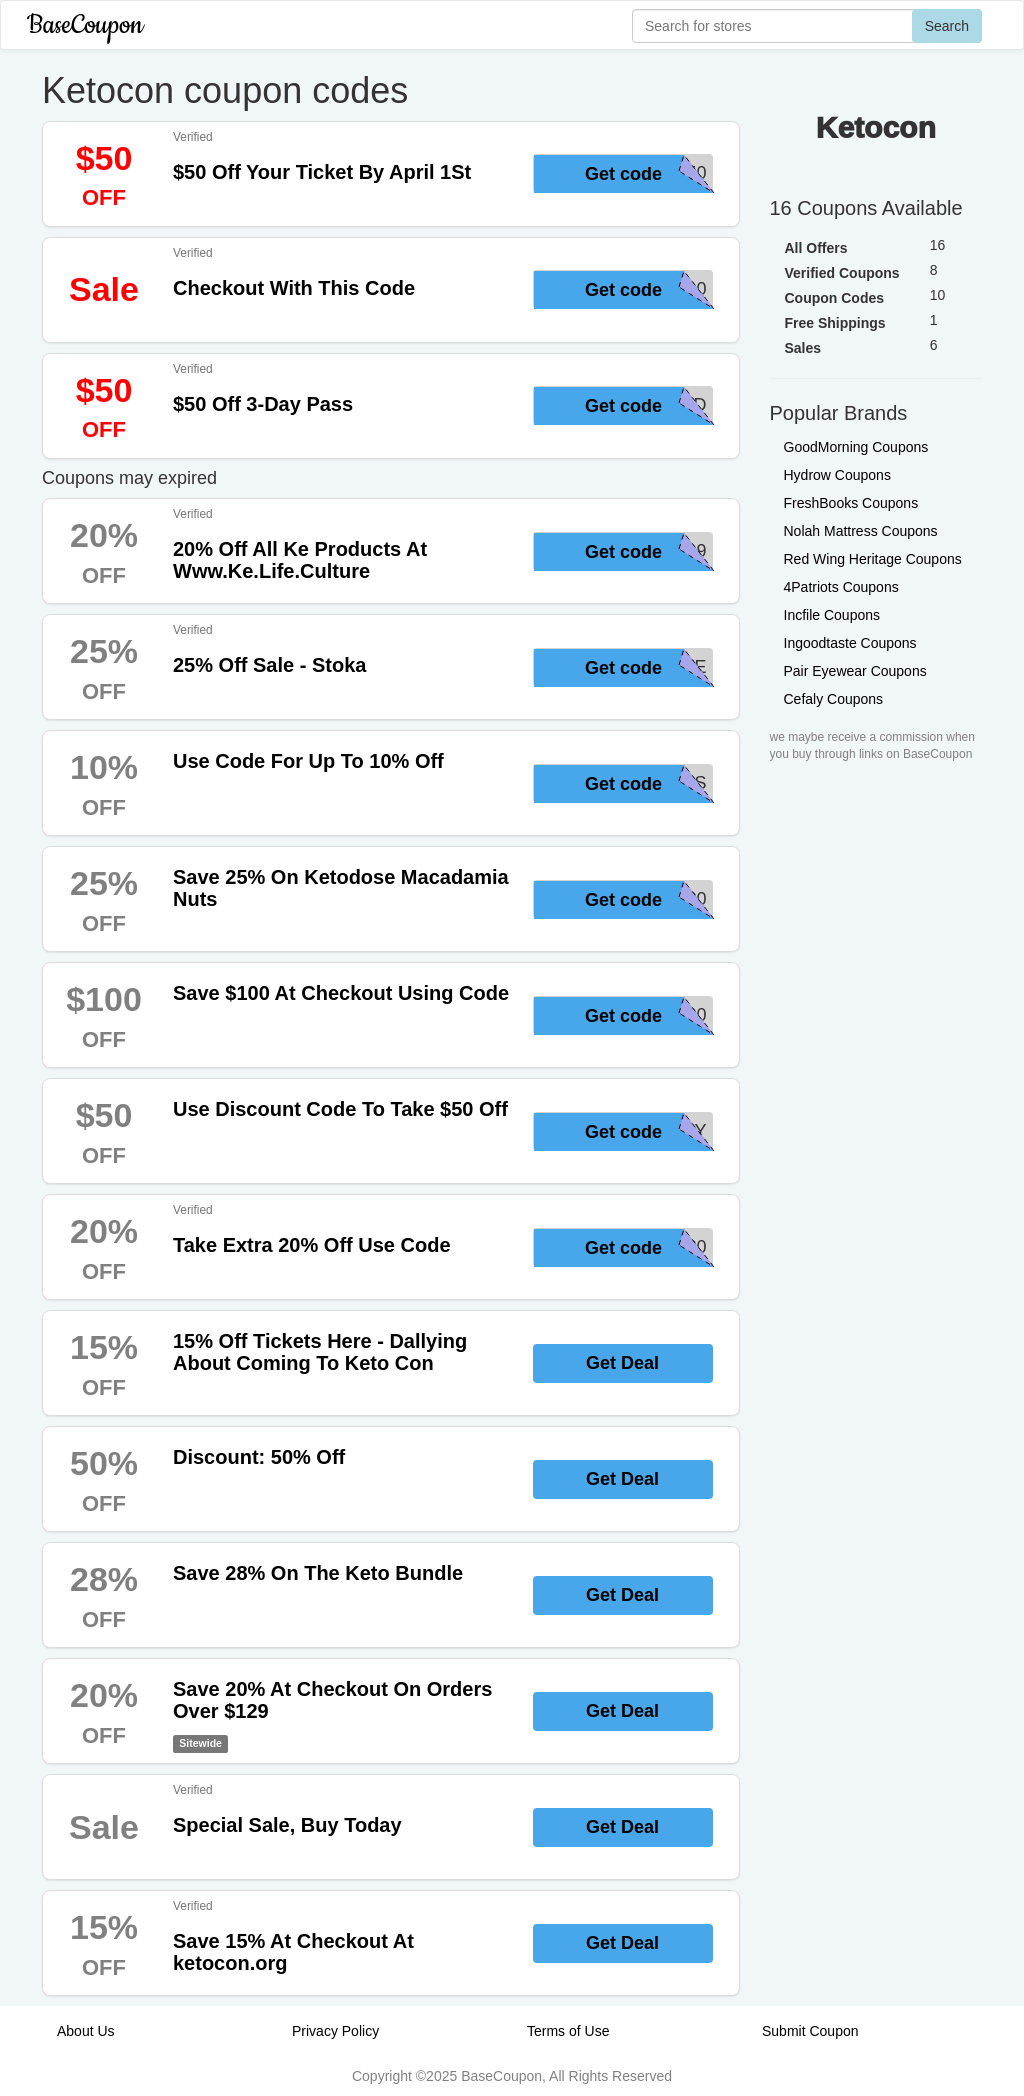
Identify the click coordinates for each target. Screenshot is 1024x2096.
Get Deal (622, 1363)
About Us (86, 2031)
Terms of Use (568, 2031)
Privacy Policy (335, 2031)
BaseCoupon (85, 25)
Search (947, 26)
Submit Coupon (810, 2031)
